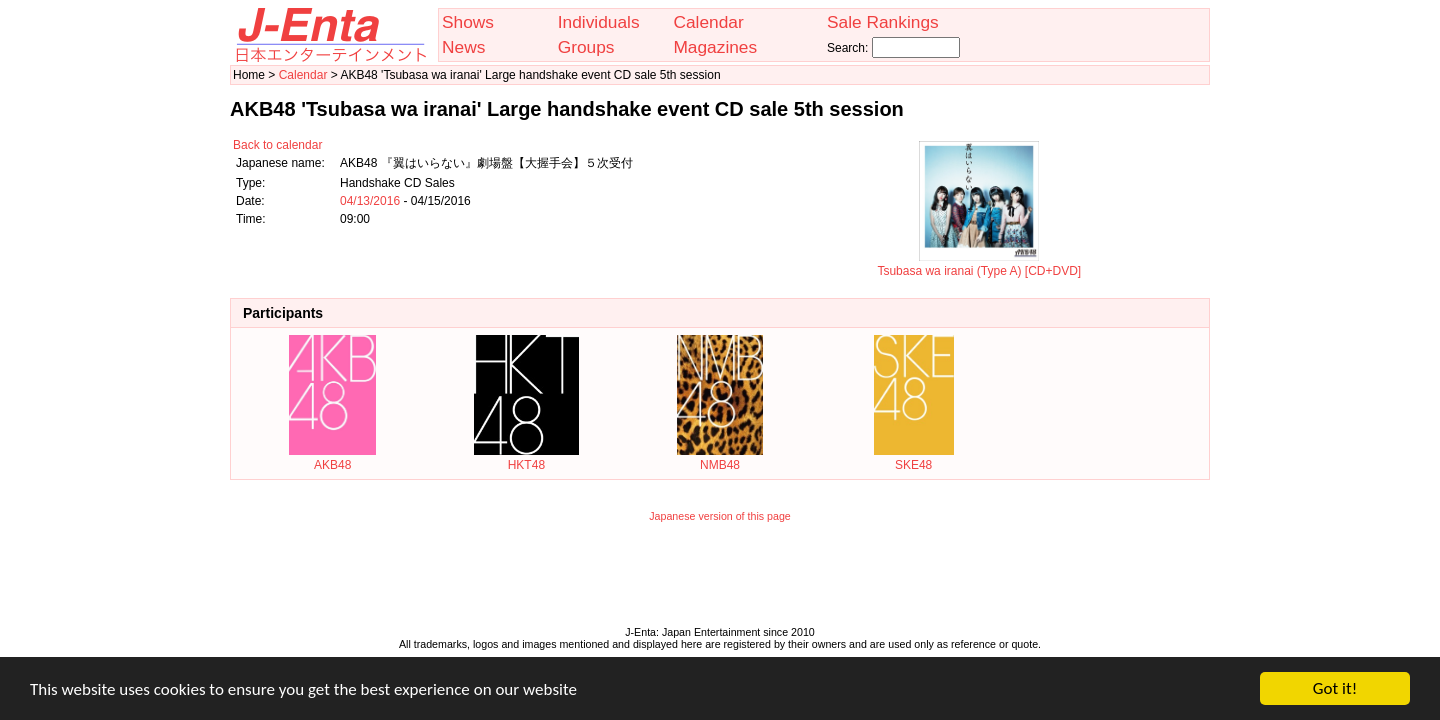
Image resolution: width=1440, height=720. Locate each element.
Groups (586, 47)
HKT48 (526, 458)
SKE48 (914, 458)
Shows (468, 22)
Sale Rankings (883, 22)
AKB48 (332, 458)
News (463, 47)
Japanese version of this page (720, 516)
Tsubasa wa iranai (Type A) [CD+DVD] (979, 264)
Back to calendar (277, 145)
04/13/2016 (370, 201)
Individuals (599, 22)
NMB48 (720, 458)
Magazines (715, 47)
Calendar (708, 22)
